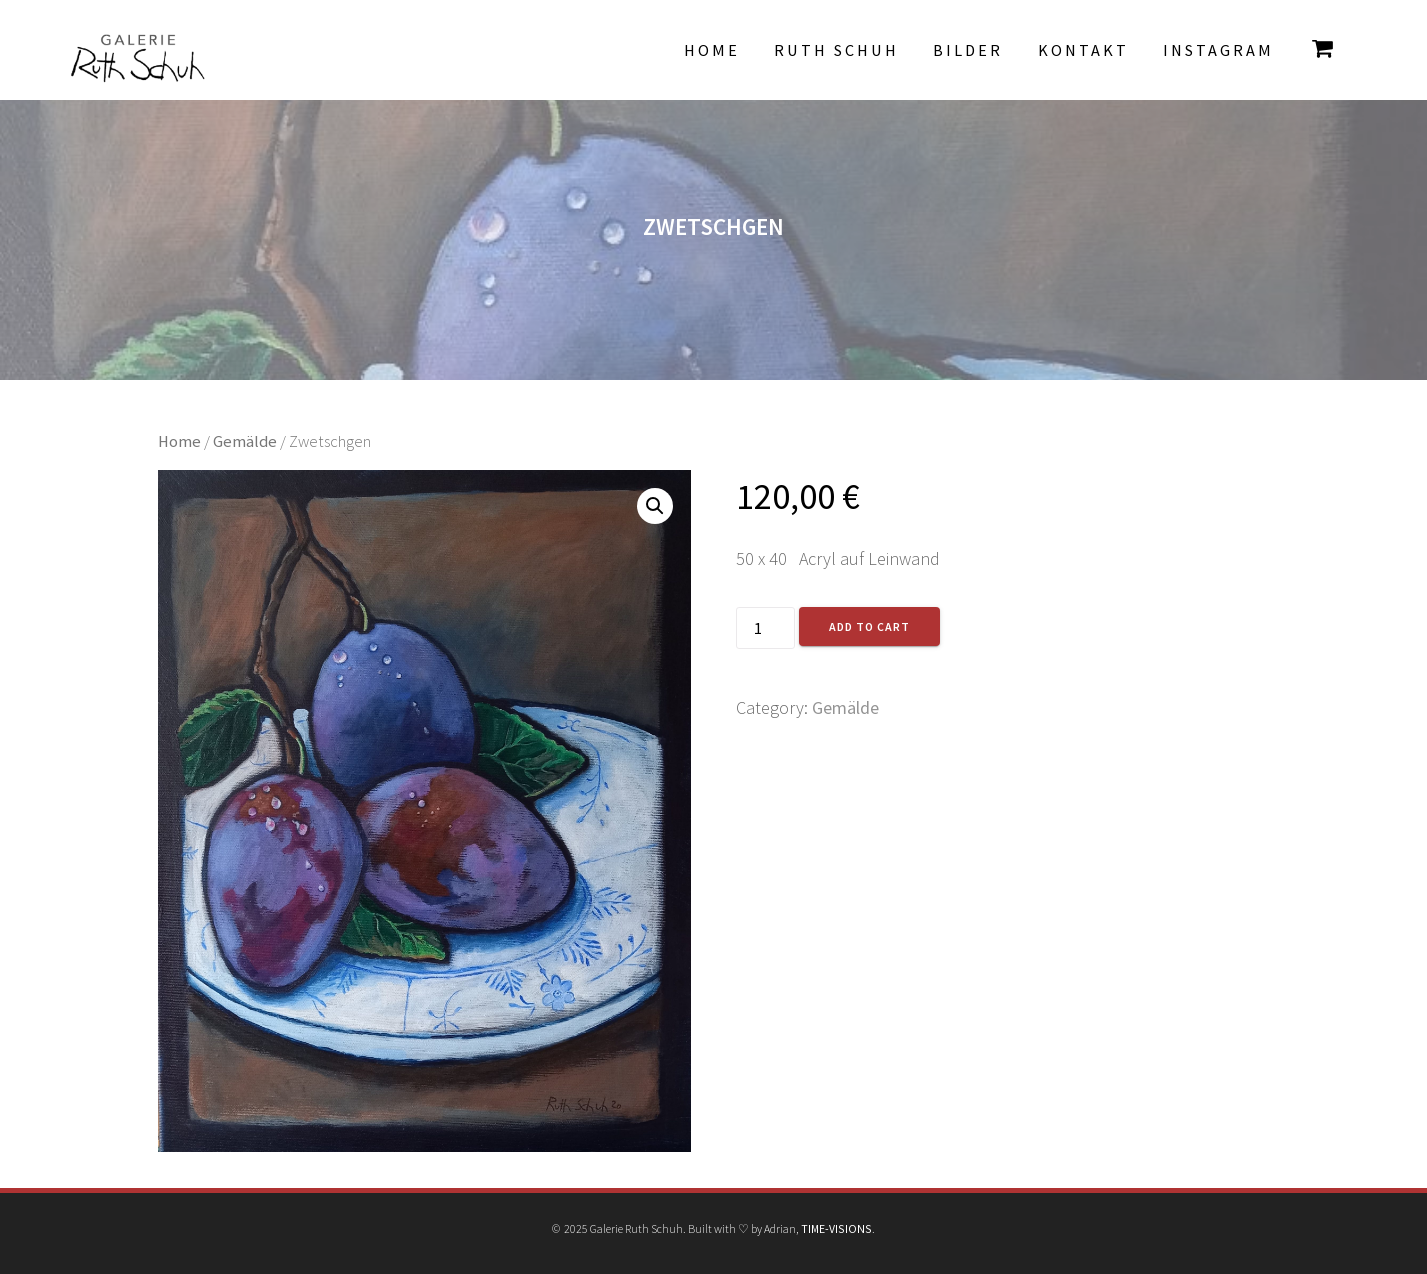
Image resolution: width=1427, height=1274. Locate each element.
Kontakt (1083, 50)
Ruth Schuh (836, 50)
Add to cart (869, 626)
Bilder (968, 50)
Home (712, 50)
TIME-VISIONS (836, 1228)
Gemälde (245, 441)
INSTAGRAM (1218, 50)
